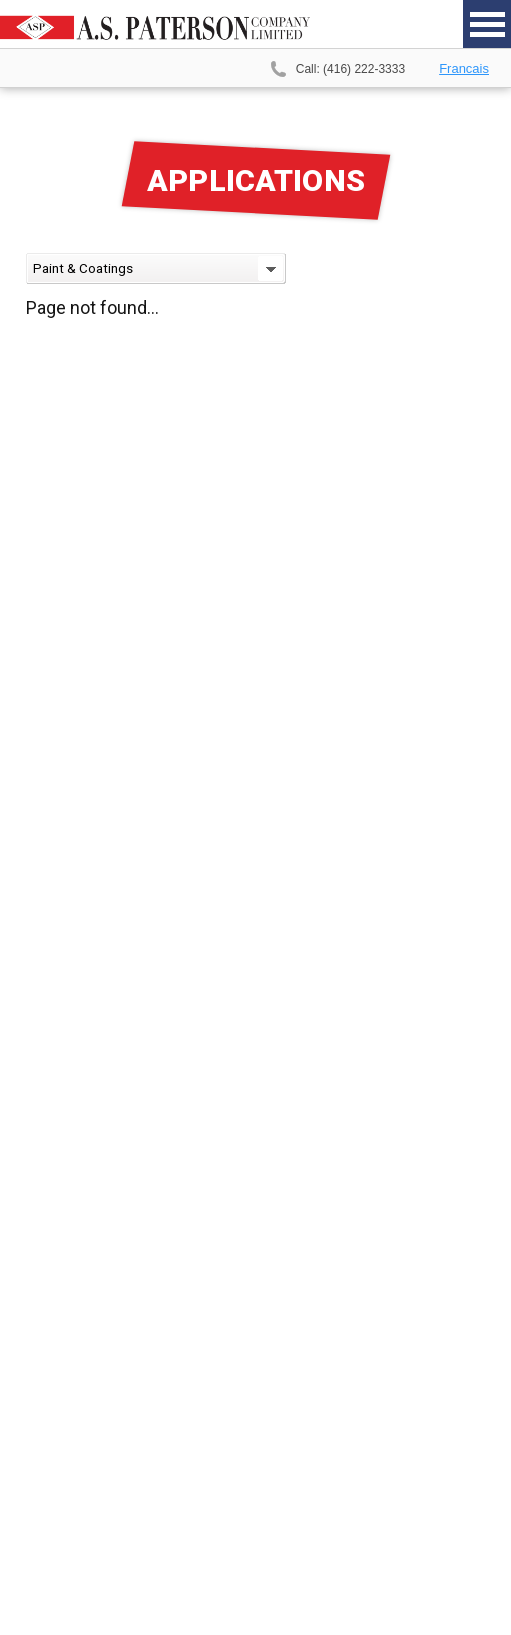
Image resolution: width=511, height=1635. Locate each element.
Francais (464, 68)
